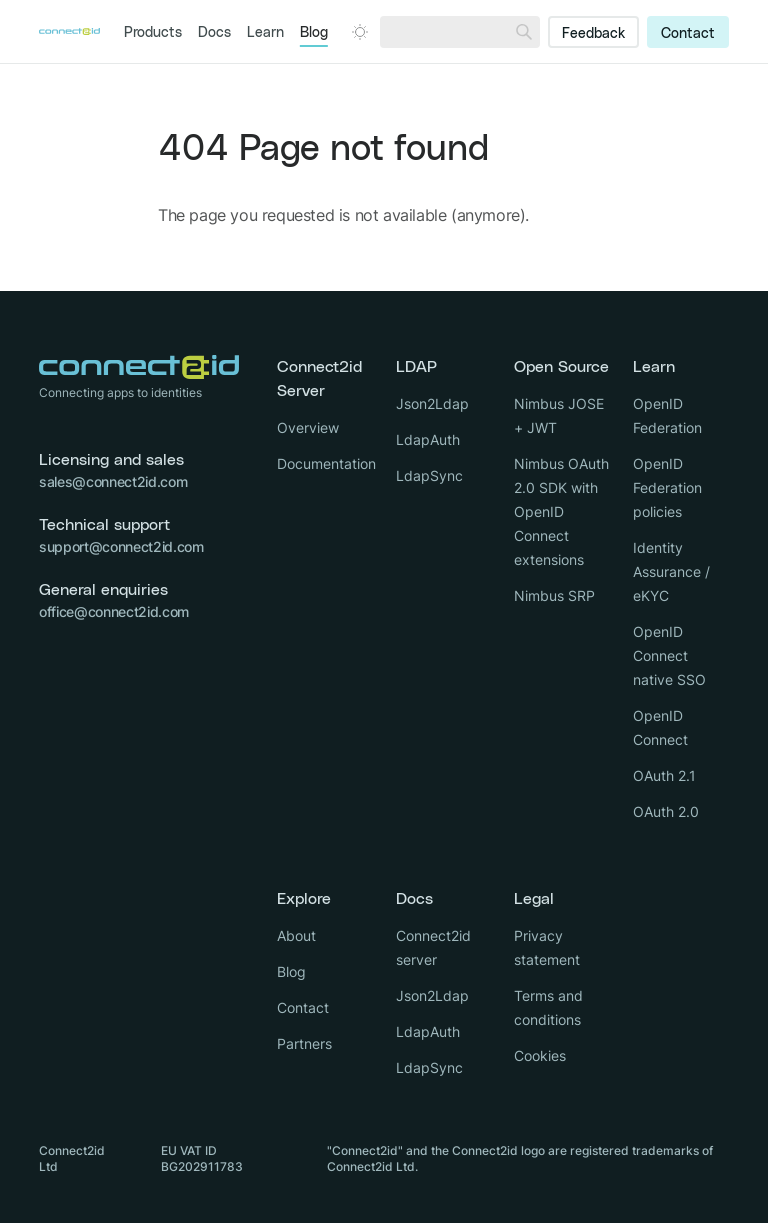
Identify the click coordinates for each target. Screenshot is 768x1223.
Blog (314, 33)
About (296, 935)
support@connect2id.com (121, 546)
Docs (214, 33)
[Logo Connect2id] (69, 31)
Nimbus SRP (554, 595)
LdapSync (429, 475)
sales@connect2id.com (113, 481)
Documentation (326, 463)
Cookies (540, 1055)
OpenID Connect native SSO (669, 655)
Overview (308, 427)
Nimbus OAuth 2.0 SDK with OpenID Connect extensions (561, 511)
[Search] (524, 32)
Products (153, 33)
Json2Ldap (432, 403)
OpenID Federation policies (667, 487)
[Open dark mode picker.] (360, 32)
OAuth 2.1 (664, 775)
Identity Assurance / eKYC (671, 571)
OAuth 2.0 (666, 811)
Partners (304, 1043)
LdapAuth (428, 439)
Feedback (593, 34)
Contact (688, 34)
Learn (265, 33)
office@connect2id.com (114, 611)
